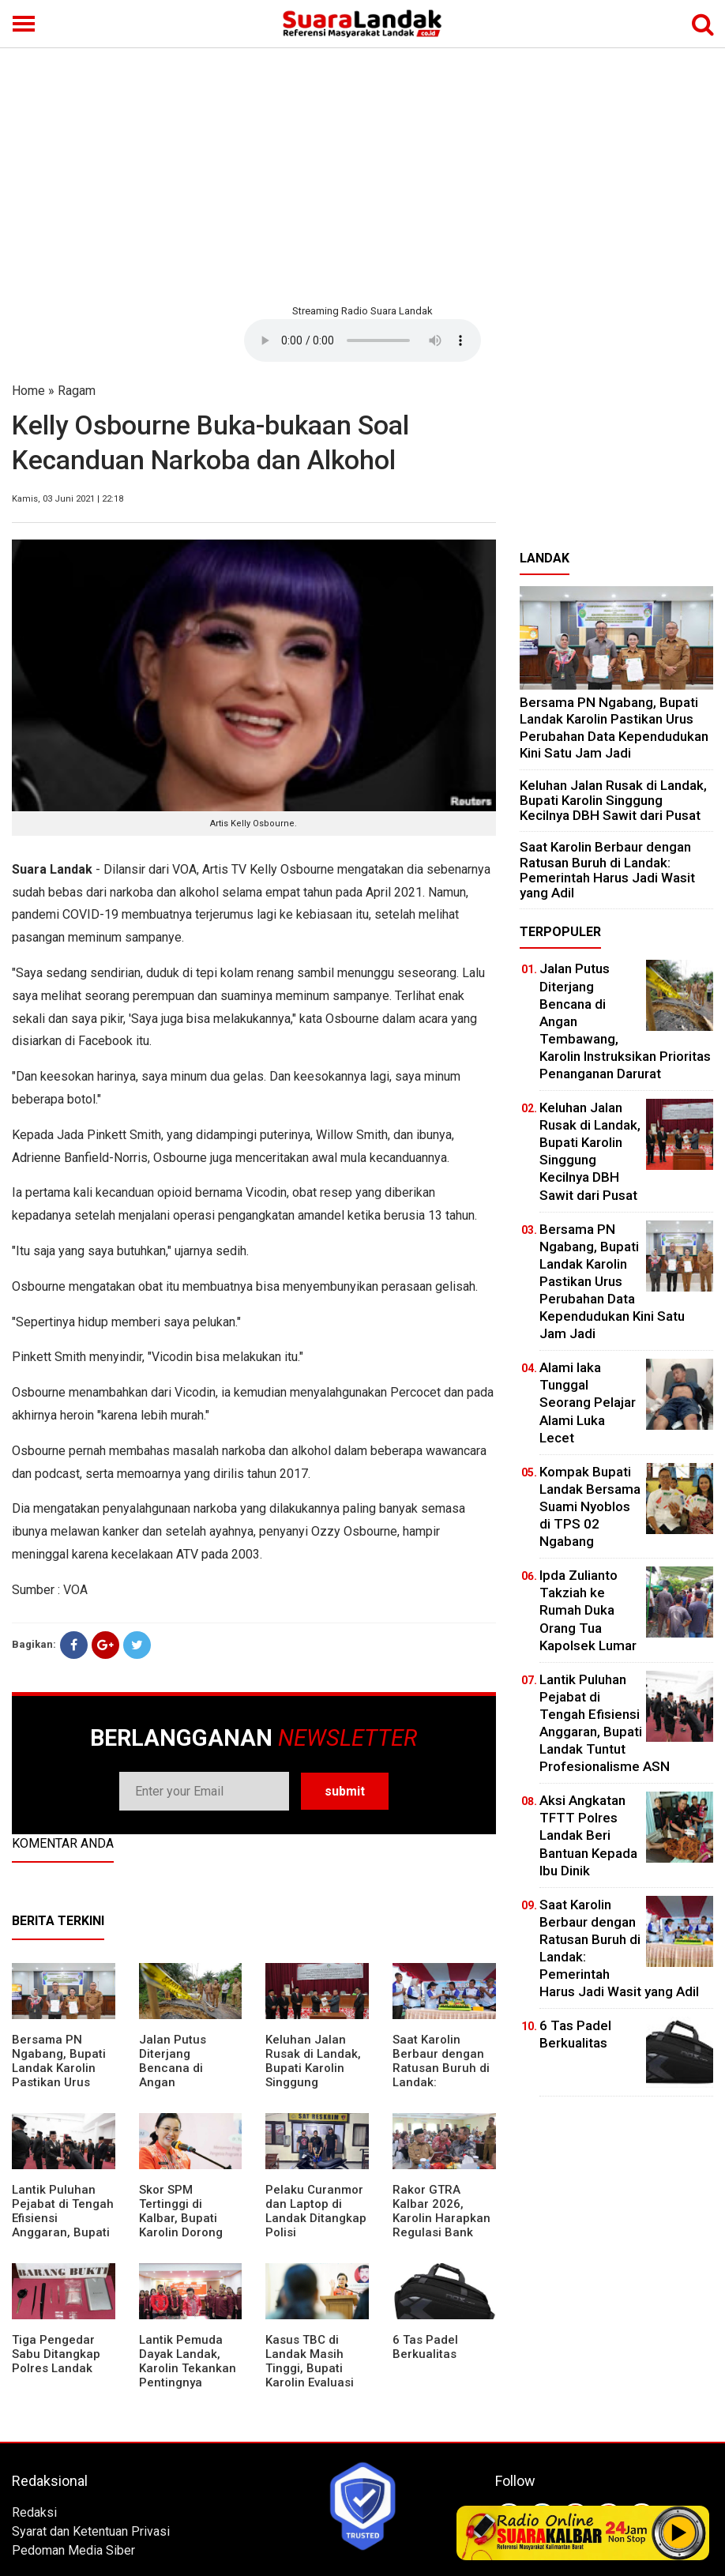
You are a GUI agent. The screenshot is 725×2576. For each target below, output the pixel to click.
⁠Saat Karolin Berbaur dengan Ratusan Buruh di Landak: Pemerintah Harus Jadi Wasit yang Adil (607, 870)
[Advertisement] (362, 173)
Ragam (77, 390)
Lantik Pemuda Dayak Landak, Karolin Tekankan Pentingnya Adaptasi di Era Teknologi (187, 2375)
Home (28, 390)
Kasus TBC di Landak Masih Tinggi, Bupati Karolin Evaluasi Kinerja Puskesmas (309, 2375)
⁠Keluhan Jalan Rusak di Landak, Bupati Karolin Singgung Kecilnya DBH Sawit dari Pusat (313, 2075)
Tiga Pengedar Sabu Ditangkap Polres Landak (56, 2354)
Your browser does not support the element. (362, 340)
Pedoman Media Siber (73, 2550)
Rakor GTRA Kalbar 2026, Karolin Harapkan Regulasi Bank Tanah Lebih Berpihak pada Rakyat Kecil (441, 2232)
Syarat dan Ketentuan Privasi (91, 2531)
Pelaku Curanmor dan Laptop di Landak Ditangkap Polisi (315, 2211)
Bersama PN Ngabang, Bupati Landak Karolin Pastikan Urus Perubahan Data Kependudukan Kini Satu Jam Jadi (614, 728)
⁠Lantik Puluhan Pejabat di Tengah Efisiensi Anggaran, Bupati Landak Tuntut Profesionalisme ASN (63, 2232)
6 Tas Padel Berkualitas (425, 2347)
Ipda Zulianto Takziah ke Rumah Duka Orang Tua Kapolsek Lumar (588, 1610)
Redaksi (34, 2512)
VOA (75, 1589)
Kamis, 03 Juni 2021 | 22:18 (67, 499)
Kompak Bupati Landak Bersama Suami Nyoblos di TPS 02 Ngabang (589, 1506)
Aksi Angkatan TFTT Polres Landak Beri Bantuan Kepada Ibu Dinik (588, 1835)
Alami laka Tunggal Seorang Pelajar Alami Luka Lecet (587, 1402)
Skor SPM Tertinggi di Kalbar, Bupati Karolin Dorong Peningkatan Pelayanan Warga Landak (188, 2232)
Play (679, 2532)
